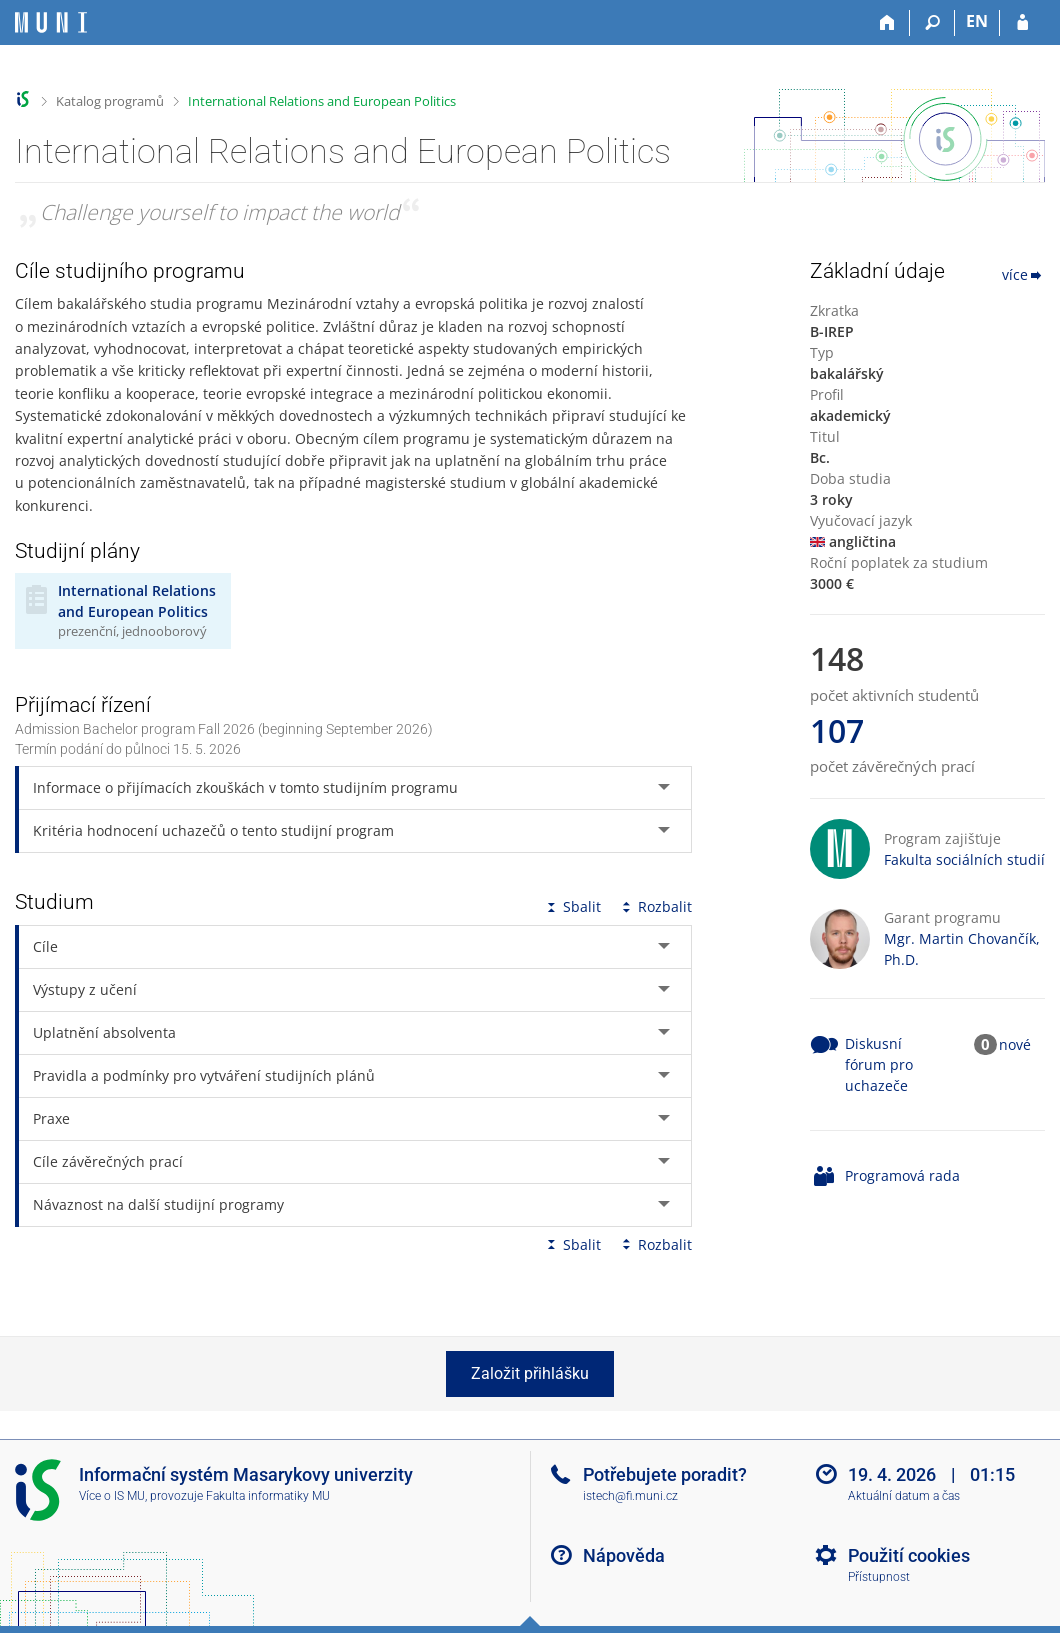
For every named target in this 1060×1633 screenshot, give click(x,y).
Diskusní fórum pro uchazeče (879, 1064)
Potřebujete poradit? (665, 1474)
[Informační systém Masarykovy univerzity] (51, 22)
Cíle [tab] (45, 946)
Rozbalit (655, 906)
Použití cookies (909, 1555)
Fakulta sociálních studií (964, 859)
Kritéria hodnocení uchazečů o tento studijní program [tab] (213, 830)
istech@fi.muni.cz (630, 1496)
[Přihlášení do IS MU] (1022, 23)
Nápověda (624, 1555)
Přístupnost (879, 1577)
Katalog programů (110, 101)
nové (1015, 1044)
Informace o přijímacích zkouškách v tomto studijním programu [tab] (245, 787)
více (1023, 274)
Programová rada (902, 1175)
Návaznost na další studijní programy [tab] (158, 1204)
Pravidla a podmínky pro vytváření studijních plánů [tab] (204, 1075)
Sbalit (572, 906)
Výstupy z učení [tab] (85, 989)
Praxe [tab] (51, 1118)
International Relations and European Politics (322, 101)
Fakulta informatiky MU (268, 1496)
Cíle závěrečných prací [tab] (108, 1161)
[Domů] (887, 23)
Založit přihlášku (530, 1373)
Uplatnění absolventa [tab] (104, 1032)
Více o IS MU (112, 1496)
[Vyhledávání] (932, 23)
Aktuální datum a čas (904, 1496)
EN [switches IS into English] (977, 21)
